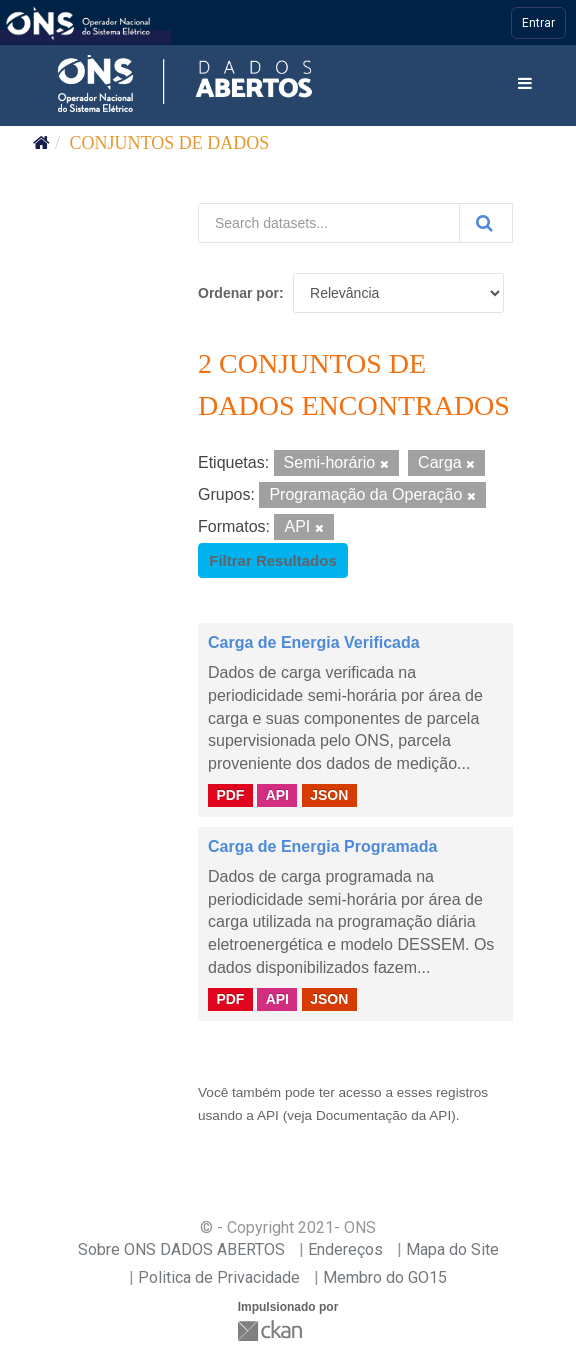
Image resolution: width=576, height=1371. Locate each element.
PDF (230, 795)
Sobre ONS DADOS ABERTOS (181, 1249)
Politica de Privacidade (219, 1277)
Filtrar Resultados (273, 560)
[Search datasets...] (329, 223)
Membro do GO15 (385, 1277)
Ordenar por (238, 293)
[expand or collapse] (525, 84)
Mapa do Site (452, 1249)
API (277, 795)
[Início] (41, 143)
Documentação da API (383, 1115)
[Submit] (486, 223)
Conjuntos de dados (170, 143)
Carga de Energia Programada (322, 846)
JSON (329, 795)
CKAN (272, 1330)
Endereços (345, 1249)
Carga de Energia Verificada (314, 642)
